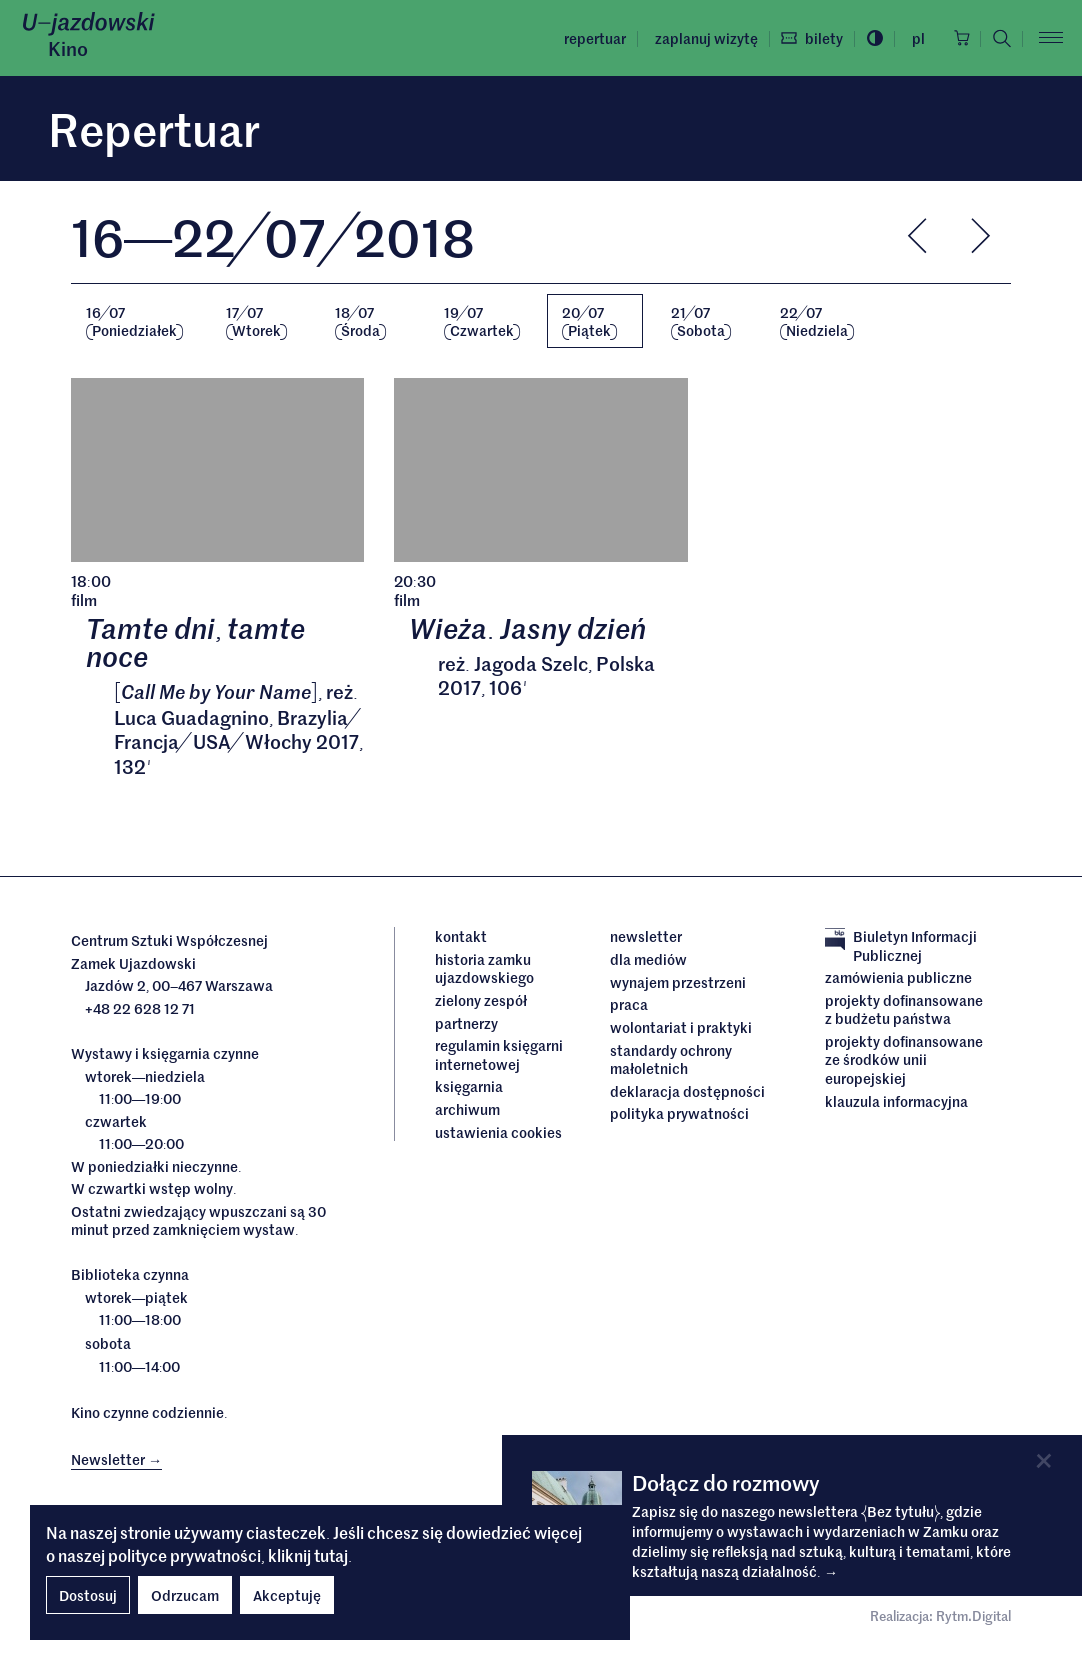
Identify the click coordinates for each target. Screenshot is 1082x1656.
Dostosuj (88, 1595)
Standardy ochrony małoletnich (671, 1059)
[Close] (1044, 1460)
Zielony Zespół (481, 1001)
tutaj (331, 1555)
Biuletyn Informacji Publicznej (901, 946)
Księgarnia (470, 1086)
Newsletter (646, 937)
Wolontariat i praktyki (681, 1027)
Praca (629, 1005)
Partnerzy (466, 1023)
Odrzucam (185, 1595)
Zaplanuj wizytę (701, 38)
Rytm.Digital (973, 1616)
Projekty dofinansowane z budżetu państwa (904, 1010)
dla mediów (648, 960)
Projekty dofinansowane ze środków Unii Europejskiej (904, 1059)
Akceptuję (287, 1595)
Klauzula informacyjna (896, 1101)
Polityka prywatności (679, 1113)
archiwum (467, 1109)
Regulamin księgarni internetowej (499, 1055)
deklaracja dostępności (687, 1091)
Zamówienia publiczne (898, 978)
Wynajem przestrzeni (678, 982)
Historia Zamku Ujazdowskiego (484, 969)
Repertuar (590, 38)
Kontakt (461, 937)
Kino (68, 48)
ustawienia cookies (498, 1132)
